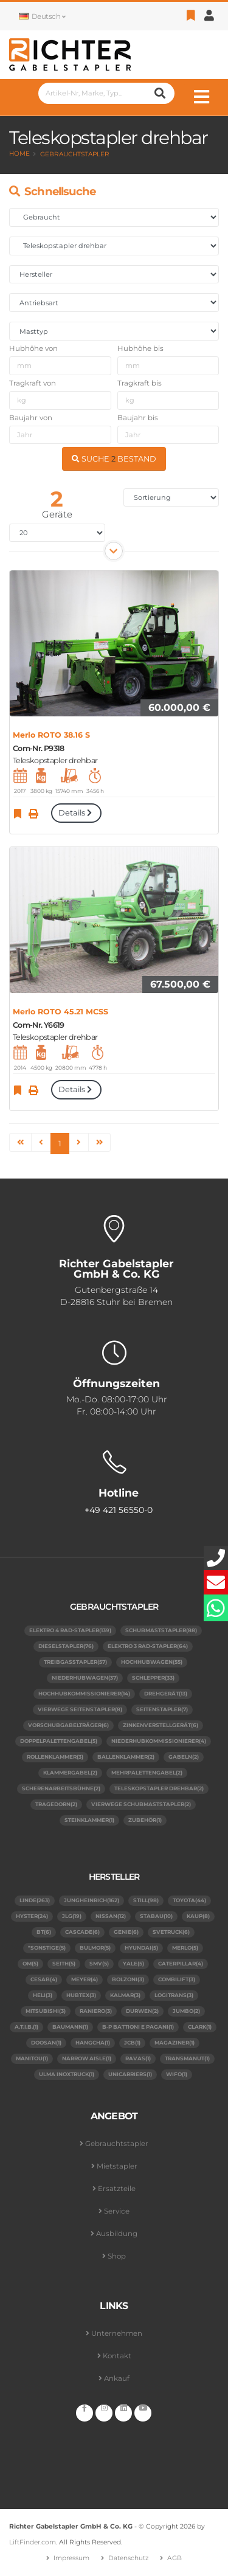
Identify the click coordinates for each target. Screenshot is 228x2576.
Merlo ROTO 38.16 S (51, 734)
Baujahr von (30, 418)
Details (76, 812)
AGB (174, 2558)
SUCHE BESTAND (114, 458)
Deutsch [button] (42, 16)
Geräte (57, 514)
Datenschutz (128, 2558)
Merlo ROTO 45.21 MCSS (60, 1011)
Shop (117, 2256)
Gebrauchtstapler (74, 154)
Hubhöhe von (33, 348)
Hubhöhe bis (140, 348)
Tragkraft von (32, 383)
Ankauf (117, 2378)
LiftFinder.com (32, 2542)
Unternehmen (116, 2333)
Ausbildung (116, 2233)
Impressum (71, 2558)
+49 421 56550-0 (119, 1509)
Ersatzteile (117, 2188)
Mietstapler (117, 2166)
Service (117, 2211)
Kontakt (117, 2356)
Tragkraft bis (139, 383)
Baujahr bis (137, 418)
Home (19, 154)
